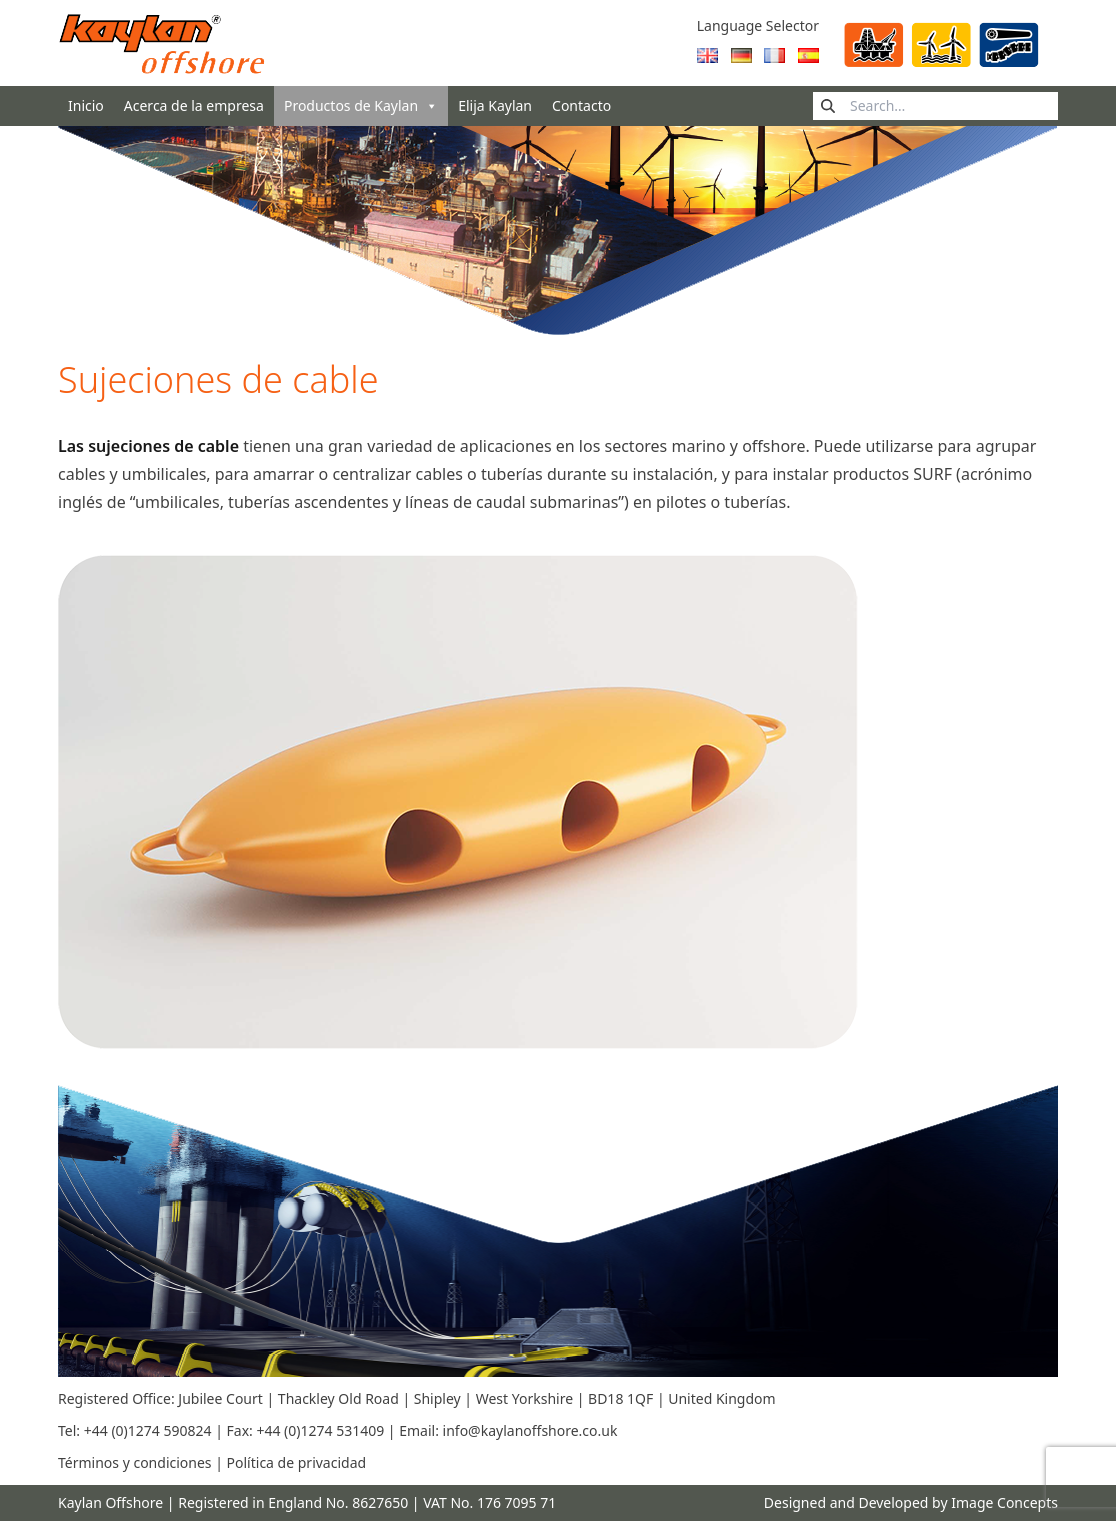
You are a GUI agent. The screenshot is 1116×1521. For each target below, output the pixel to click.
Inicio (86, 105)
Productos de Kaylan (361, 106)
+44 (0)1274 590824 (149, 1430)
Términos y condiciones (135, 1462)
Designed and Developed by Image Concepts (911, 1502)
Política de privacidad (297, 1462)
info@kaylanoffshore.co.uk (530, 1430)
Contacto (581, 105)
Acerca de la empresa (194, 105)
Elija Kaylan (495, 105)
